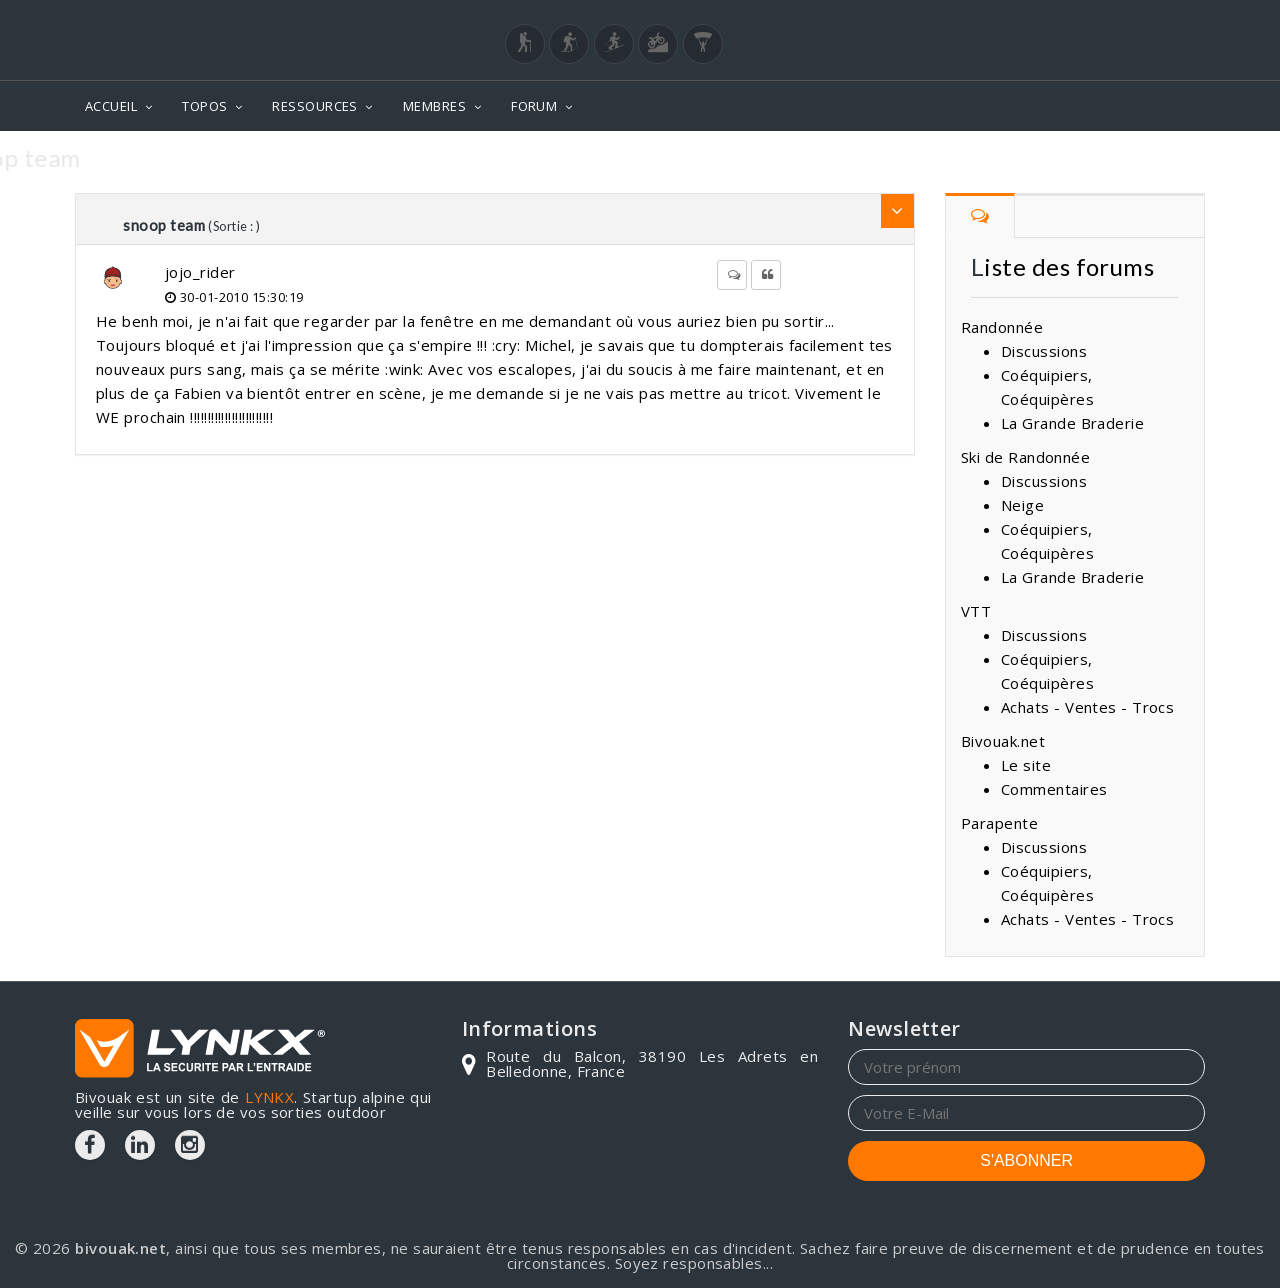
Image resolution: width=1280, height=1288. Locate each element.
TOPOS (204, 106)
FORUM (534, 106)
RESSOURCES (315, 106)
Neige (1022, 505)
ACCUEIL (111, 106)
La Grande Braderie (1072, 423)
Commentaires (1054, 789)
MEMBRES (434, 106)
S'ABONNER (1026, 1160)
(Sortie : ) (234, 226)
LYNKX (269, 1097)
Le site (1026, 765)
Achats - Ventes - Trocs (1087, 707)
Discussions (1044, 351)
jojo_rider (200, 272)
